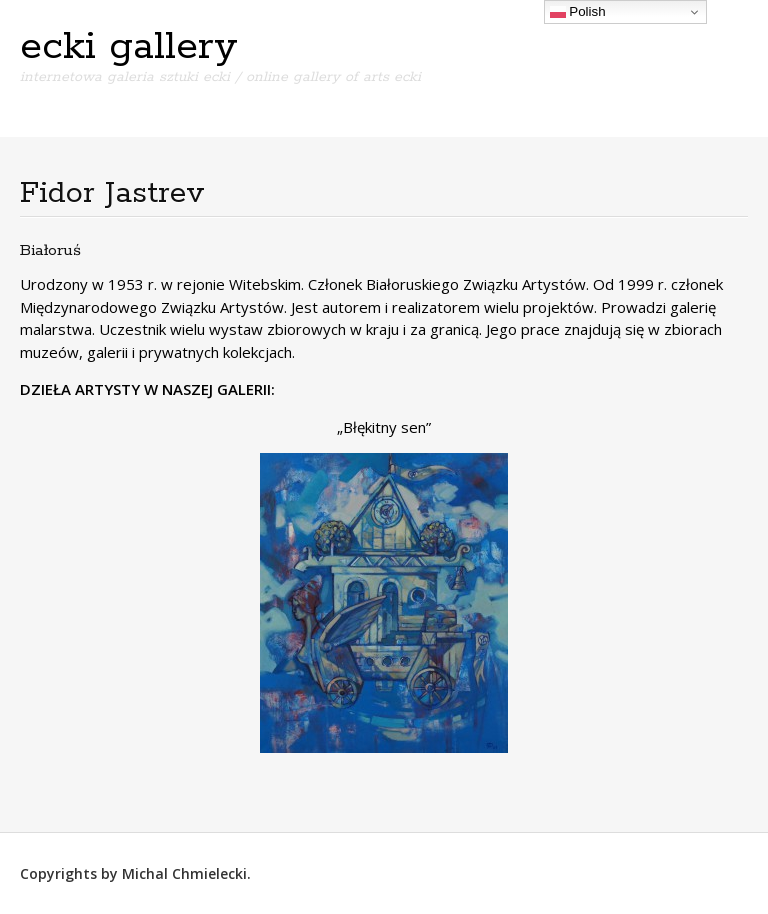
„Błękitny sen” (384, 427)
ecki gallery (129, 47)
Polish (578, 12)
